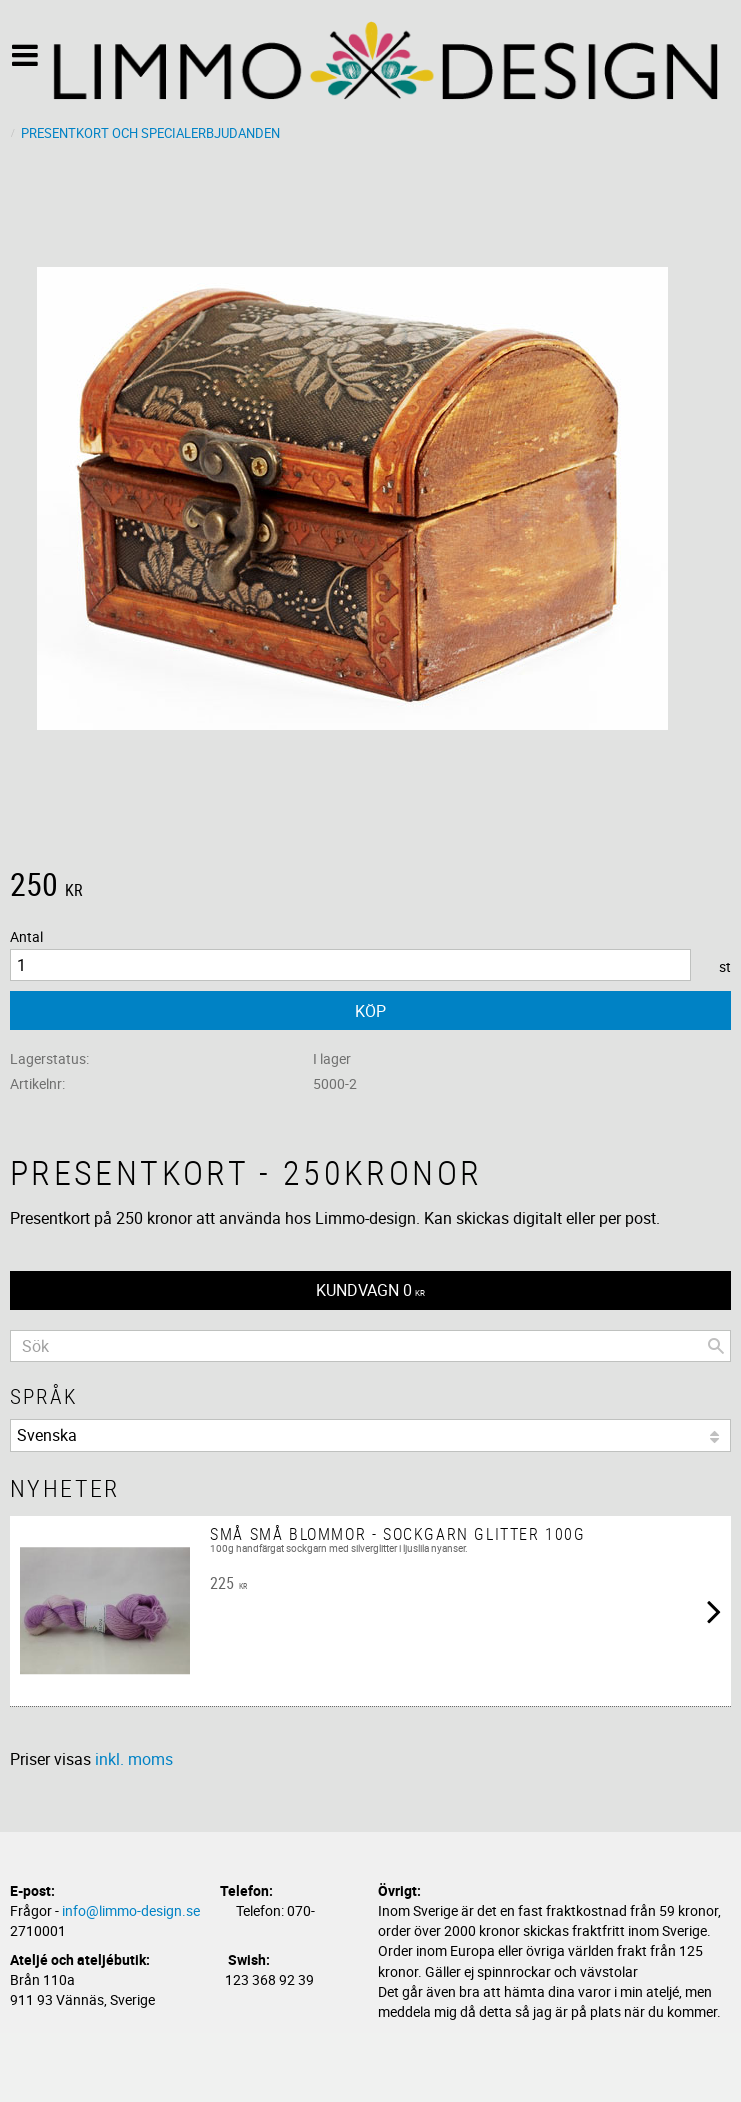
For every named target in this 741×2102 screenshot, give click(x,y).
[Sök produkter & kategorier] (370, 1346)
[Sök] (716, 1346)
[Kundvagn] (370, 1290)
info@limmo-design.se (131, 1910)
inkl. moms (134, 1759)
